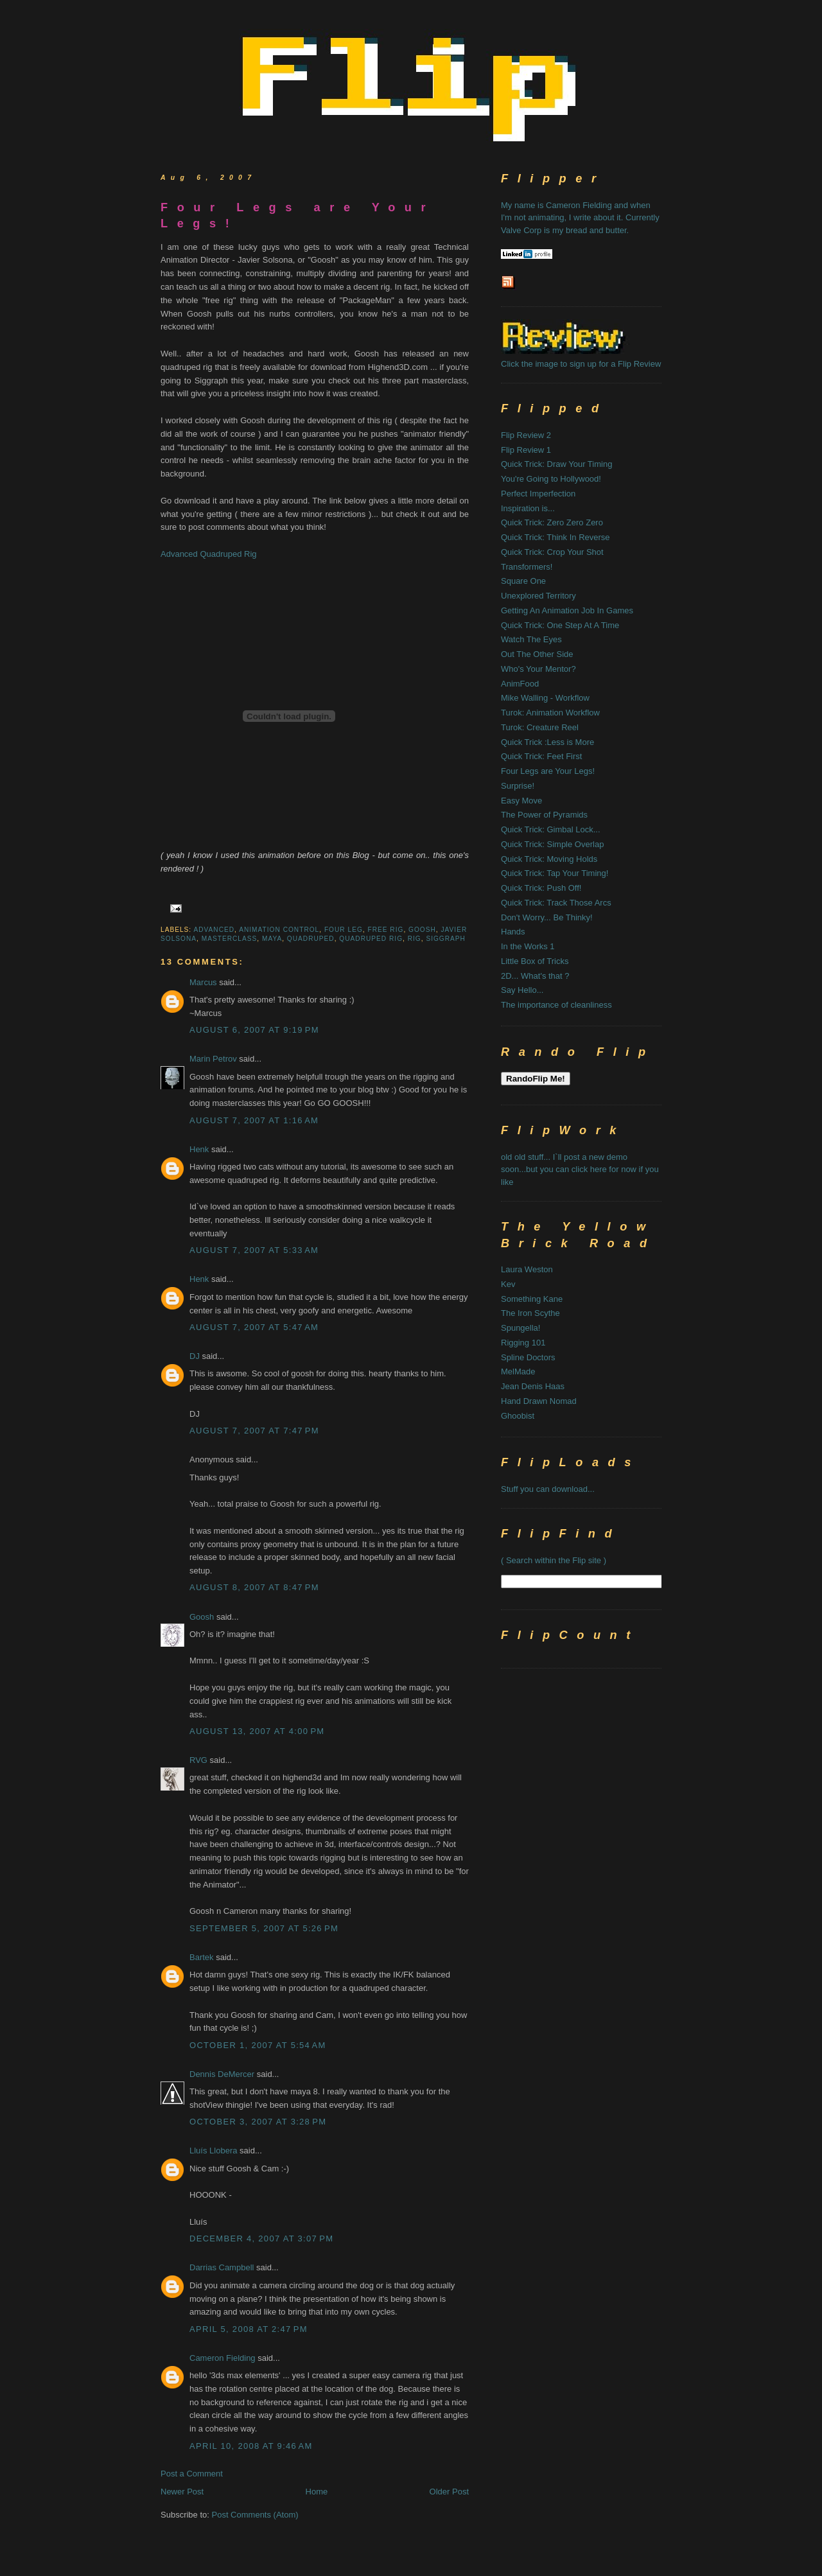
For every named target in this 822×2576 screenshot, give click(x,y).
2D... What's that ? (535, 976)
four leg (343, 929)
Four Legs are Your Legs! (298, 215)
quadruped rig (371, 938)
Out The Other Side (537, 654)
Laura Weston (527, 1269)
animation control (279, 929)
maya (272, 938)
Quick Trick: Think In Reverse (555, 537)
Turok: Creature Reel (540, 727)
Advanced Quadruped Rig (209, 554)
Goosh (201, 1617)
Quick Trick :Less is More (547, 742)
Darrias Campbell (221, 2267)
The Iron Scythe (530, 1313)
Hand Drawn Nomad (539, 1401)
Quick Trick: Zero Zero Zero (552, 522)
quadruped (311, 938)
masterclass (230, 938)
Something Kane (532, 1299)
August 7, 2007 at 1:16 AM (254, 1120)
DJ (194, 1356)
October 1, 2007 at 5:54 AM (257, 2045)
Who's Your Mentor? (538, 669)
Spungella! (520, 1328)
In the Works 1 (528, 946)
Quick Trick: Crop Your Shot (552, 552)
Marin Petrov (213, 1059)
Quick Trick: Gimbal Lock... (550, 829)
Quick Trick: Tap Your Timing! (554, 873)
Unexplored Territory (538, 595)
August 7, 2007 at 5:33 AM (254, 1250)
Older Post (449, 2491)
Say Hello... (522, 990)
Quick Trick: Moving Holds (549, 859)
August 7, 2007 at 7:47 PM (254, 1430)
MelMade (518, 1371)
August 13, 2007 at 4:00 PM (256, 1731)
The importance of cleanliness (556, 1005)
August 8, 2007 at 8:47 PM (254, 1587)
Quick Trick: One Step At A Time (560, 625)
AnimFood (520, 683)
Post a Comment (192, 2473)
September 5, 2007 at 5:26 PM (263, 1928)
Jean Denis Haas (532, 1386)
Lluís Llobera (213, 2150)
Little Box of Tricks (534, 961)
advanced (213, 929)
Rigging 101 (523, 1342)
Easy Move (521, 800)
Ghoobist (517, 1416)
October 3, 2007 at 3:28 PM (257, 2121)
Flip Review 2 (526, 435)
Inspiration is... (528, 508)
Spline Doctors (528, 1357)
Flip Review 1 (526, 450)
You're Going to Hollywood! (551, 479)
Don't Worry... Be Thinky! (547, 917)
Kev (508, 1284)
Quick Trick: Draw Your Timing (556, 464)
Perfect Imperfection (538, 493)
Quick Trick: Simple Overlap (552, 844)
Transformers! (526, 567)
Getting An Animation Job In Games (567, 610)
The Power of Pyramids (544, 814)
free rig (385, 929)
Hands (513, 931)
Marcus (203, 982)
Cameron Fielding (222, 2358)
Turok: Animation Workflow (550, 712)
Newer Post (182, 2491)
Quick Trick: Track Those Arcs (556, 902)
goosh (422, 929)
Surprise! (517, 786)
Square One (523, 581)
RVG (198, 1760)
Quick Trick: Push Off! (541, 888)
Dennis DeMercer (221, 2074)
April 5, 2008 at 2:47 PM (248, 2329)
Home (317, 2491)
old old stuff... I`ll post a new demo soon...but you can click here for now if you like (580, 1169)
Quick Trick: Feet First (541, 756)
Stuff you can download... (548, 1489)
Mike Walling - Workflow (545, 698)
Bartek (201, 1957)
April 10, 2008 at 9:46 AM (251, 2446)
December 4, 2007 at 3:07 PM (261, 2238)
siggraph (446, 938)
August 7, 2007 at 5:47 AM (254, 1327)
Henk (199, 1149)
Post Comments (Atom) (255, 2514)
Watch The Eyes (531, 639)
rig (414, 938)
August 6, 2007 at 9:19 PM (254, 1030)
